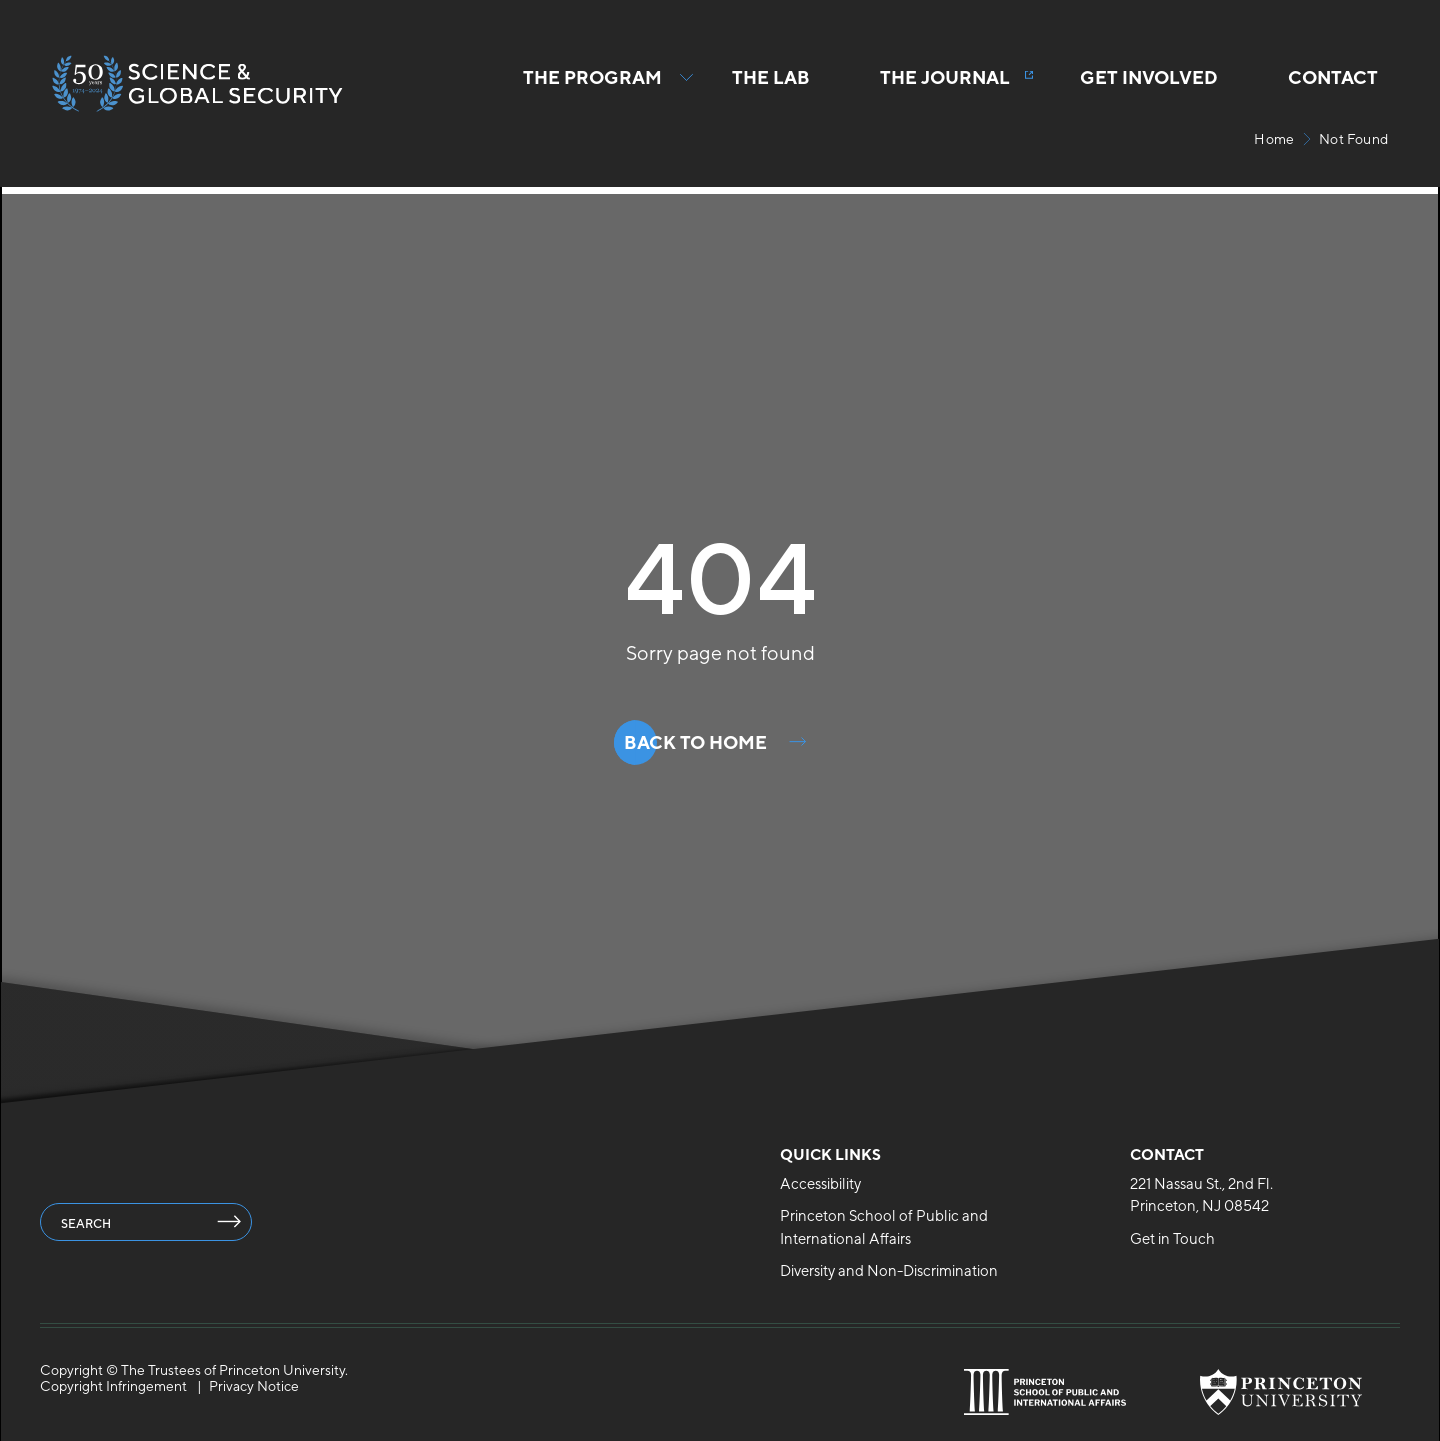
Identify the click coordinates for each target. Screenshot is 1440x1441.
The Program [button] (592, 89)
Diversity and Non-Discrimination (889, 1270)
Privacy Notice (254, 1386)
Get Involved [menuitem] (1149, 77)
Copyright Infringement (113, 1386)
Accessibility (820, 1183)
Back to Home (695, 742)
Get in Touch (1172, 1238)
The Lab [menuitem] (771, 77)
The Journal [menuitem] (945, 77)
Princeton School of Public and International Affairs (884, 1227)
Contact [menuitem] (1333, 77)
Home (1274, 139)
